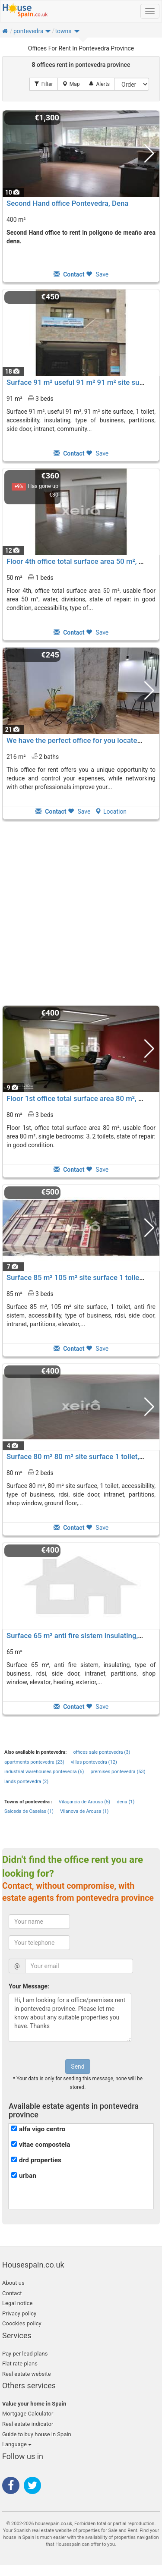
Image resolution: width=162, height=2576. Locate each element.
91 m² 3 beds (30, 398)
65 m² (14, 1651)
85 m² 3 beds (30, 1293)
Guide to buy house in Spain (36, 2434)
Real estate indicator (27, 2424)
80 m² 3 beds (30, 1114)
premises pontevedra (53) (117, 1771)
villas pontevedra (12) (94, 1762)
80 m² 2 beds (30, 1472)
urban (27, 2176)
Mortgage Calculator (27, 2413)
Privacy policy (19, 2313)
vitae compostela (44, 2144)
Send (77, 2066)
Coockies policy (21, 2323)
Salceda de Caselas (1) (29, 1811)
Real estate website (26, 2374)
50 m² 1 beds (30, 577)
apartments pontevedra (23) (34, 1762)
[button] (48, 33)
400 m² (16, 219)
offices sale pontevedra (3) (101, 1752)
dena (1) (125, 1802)
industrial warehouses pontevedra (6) (44, 1771)
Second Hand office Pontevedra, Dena (67, 203)
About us (13, 2283)
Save (97, 274)
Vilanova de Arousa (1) (84, 1811)
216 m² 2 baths (32, 756)
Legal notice (17, 2303)
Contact (12, 2293)
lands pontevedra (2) (26, 1781)
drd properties (40, 2160)
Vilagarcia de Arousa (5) (84, 1802)
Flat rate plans (20, 2363)
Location (111, 811)
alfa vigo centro (42, 2129)
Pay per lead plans (25, 2353)
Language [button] (17, 2444)
